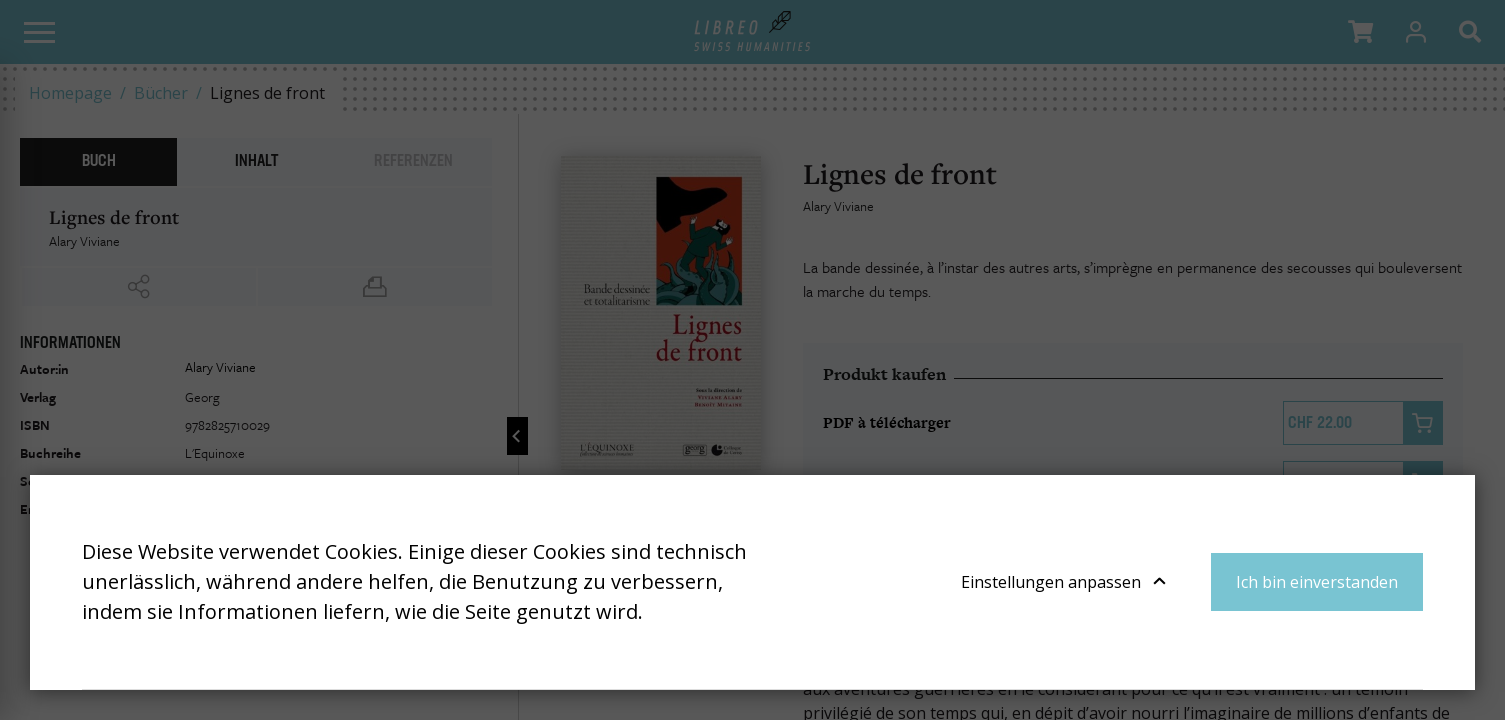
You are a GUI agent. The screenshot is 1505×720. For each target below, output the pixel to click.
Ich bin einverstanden (1317, 582)
